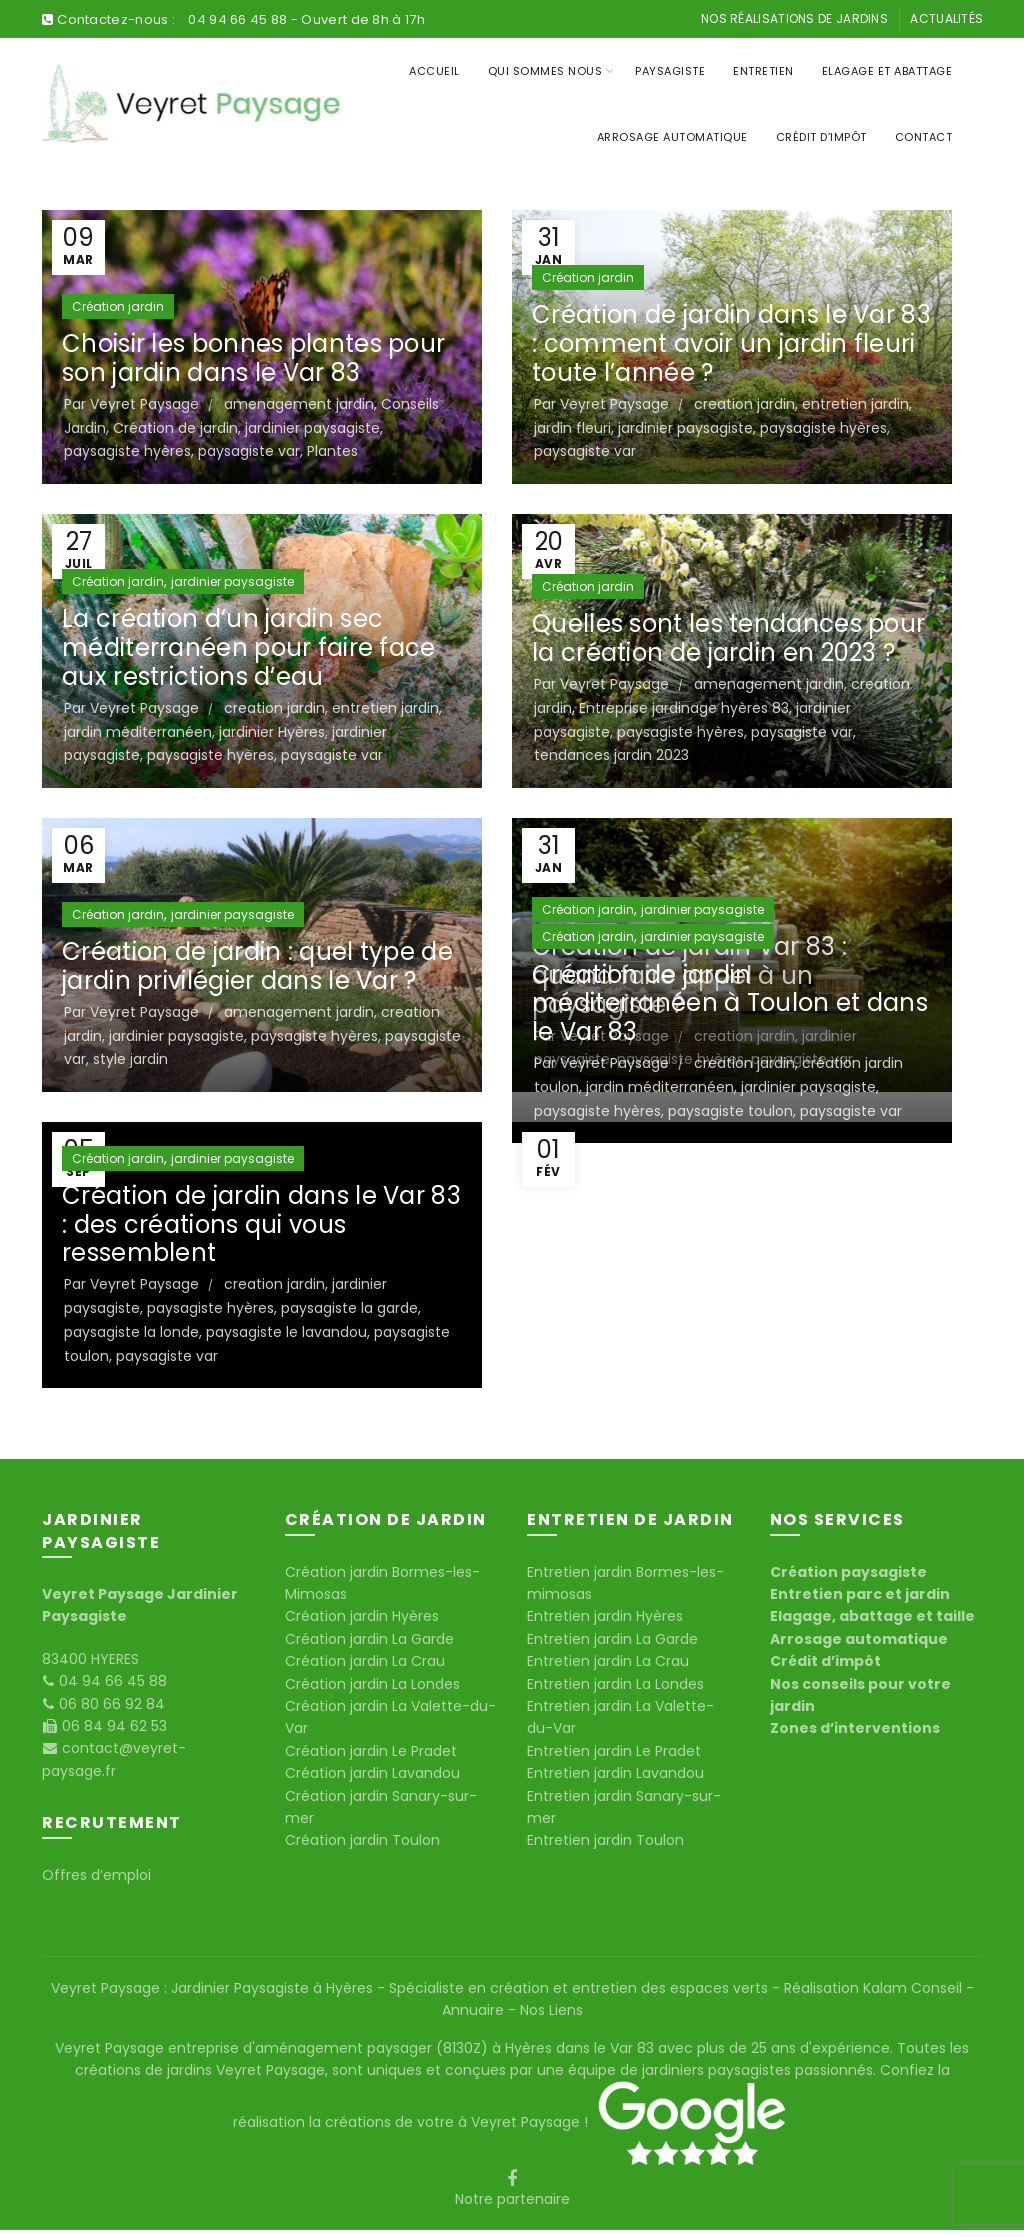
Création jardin (118, 306)
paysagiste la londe (131, 1332)
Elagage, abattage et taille (872, 1616)
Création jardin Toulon (362, 1840)
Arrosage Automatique (672, 137)
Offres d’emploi (96, 1875)
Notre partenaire (512, 2199)
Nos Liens (549, 2010)
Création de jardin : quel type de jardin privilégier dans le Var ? (257, 966)
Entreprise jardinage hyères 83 (684, 708)
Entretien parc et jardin (860, 1594)
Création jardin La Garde (369, 1639)
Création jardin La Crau (365, 1661)
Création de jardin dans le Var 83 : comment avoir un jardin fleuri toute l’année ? (731, 343)
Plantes (332, 451)
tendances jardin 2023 (611, 755)
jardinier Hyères (272, 732)
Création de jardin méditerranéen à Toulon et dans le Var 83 (730, 1003)
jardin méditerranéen (138, 732)
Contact (924, 137)
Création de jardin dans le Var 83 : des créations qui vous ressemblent (261, 1224)
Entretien (763, 71)
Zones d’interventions (855, 1728)
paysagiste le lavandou (286, 1332)
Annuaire (475, 2010)
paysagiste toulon (730, 1111)
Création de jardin (175, 428)
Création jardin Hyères (362, 1616)
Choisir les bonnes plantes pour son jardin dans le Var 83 (253, 358)
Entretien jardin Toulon (605, 1840)
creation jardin (744, 404)
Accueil (434, 71)
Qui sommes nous (545, 71)
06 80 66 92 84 (110, 1704)
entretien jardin (855, 404)
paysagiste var (249, 451)
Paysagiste (670, 71)
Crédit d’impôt (821, 137)
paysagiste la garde (349, 1308)
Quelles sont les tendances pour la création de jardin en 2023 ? (728, 638)
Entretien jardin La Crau (608, 1661)
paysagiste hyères (127, 451)
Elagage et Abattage (887, 71)
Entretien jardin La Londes (615, 1684)
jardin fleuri (572, 428)
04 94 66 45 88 (239, 19)
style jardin (130, 1059)
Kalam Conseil (914, 1988)
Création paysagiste (848, 1572)
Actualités (946, 18)
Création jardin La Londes (372, 1684)
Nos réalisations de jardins (794, 18)
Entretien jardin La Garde (612, 1639)
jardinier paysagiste (312, 428)
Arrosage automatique (859, 1639)
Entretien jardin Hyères (605, 1616)
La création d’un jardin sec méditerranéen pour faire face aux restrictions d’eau (249, 647)
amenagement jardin (299, 404)
